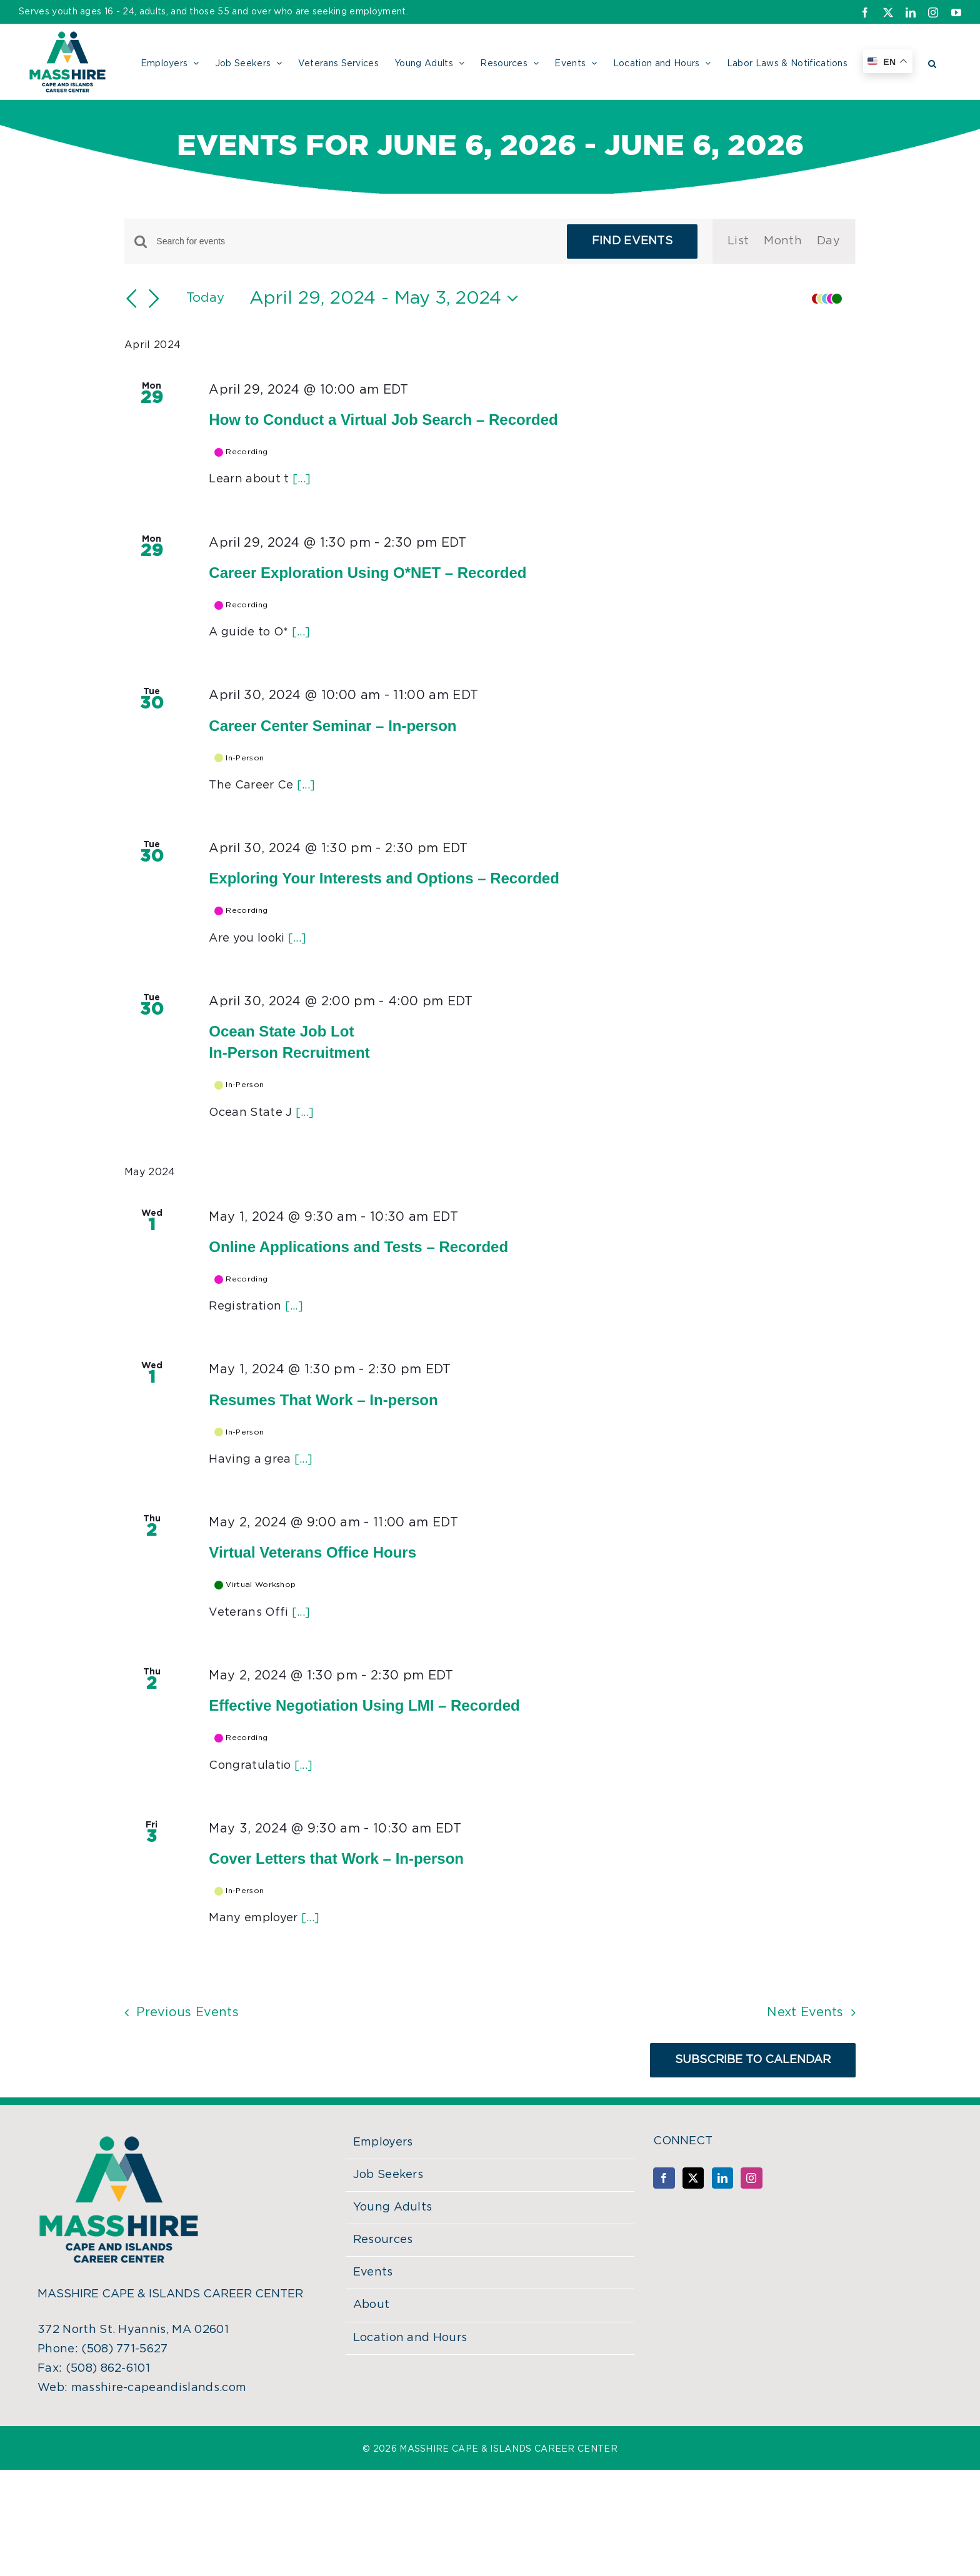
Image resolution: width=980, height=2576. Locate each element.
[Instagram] (751, 2178)
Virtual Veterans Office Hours (312, 1552)
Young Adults (392, 2207)
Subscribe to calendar (753, 2060)
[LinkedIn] (722, 2178)
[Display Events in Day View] (828, 241)
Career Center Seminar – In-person (332, 725)
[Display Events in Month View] (783, 241)
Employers (383, 2142)
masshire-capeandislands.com (159, 2388)
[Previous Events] (131, 298)
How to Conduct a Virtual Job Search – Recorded (383, 419)
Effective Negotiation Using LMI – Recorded (364, 1705)
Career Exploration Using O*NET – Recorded (367, 572)
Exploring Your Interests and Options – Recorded (384, 878)
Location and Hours (410, 2338)
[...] (301, 479)
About (371, 2304)
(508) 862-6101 (108, 2368)
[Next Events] (154, 298)
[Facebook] (663, 2178)
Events (373, 2272)
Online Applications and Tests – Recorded (358, 1246)
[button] (932, 61)
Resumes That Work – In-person (323, 1399)
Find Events (632, 241)
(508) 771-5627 (124, 2349)
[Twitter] (693, 2178)
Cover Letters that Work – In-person (336, 1858)
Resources (383, 2239)
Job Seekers (388, 2175)
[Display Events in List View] (738, 241)
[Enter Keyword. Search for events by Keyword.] (353, 241)
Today (205, 298)
